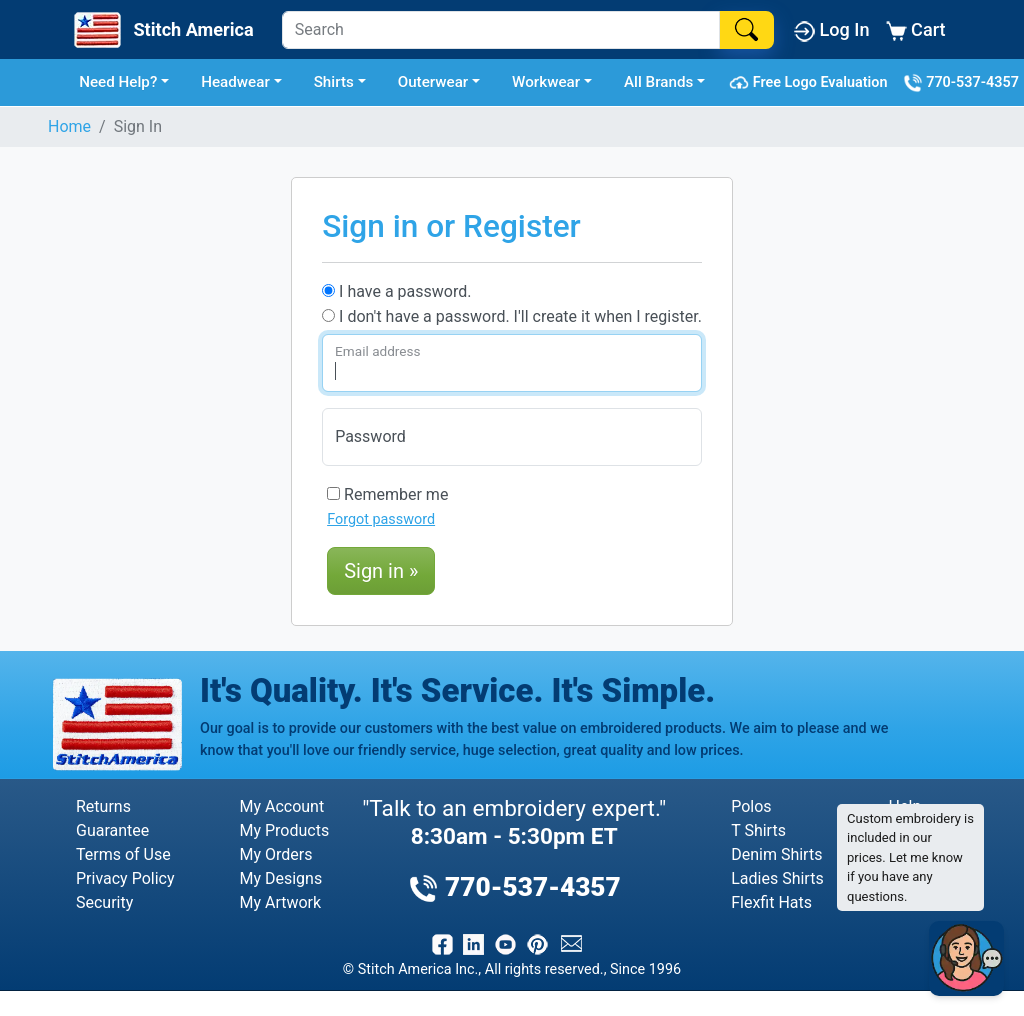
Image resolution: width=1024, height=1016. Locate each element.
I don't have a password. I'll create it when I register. (512, 316)
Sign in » (381, 571)
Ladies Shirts (777, 878)
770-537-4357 (961, 83)
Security (104, 902)
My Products (284, 830)
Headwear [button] (235, 82)
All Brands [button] (658, 82)
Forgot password (381, 519)
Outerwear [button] (433, 82)
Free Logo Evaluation (811, 83)
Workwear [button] (546, 82)
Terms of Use (123, 854)
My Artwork (280, 902)
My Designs (280, 878)
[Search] (501, 30)
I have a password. (396, 291)
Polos (751, 806)
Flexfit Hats (771, 902)
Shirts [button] (334, 82)
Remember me (387, 494)
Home (69, 126)
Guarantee (112, 830)
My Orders (275, 854)
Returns (103, 806)
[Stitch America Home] (161, 30)
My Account (281, 806)
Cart (916, 30)
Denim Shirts (776, 854)
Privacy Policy (125, 878)
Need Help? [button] (118, 82)
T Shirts (758, 830)
